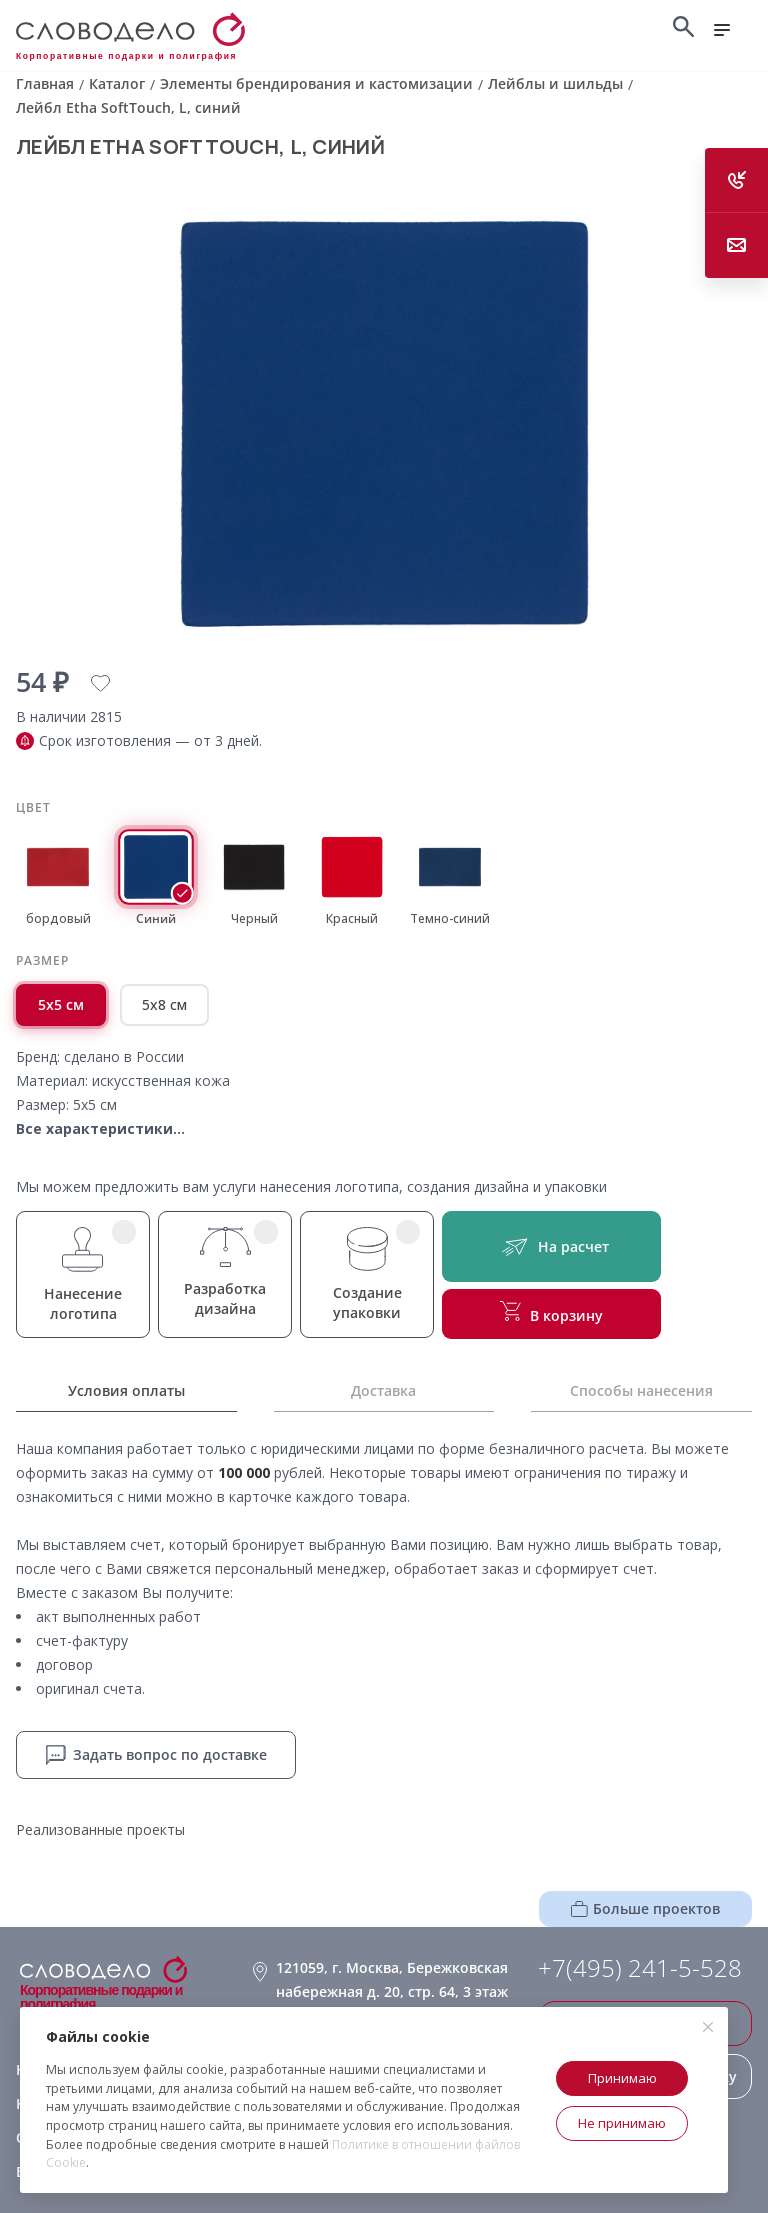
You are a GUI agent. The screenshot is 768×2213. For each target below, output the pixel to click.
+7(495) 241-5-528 (640, 1968)
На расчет (551, 1246)
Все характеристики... (100, 1128)
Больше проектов (645, 1908)
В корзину (551, 1313)
